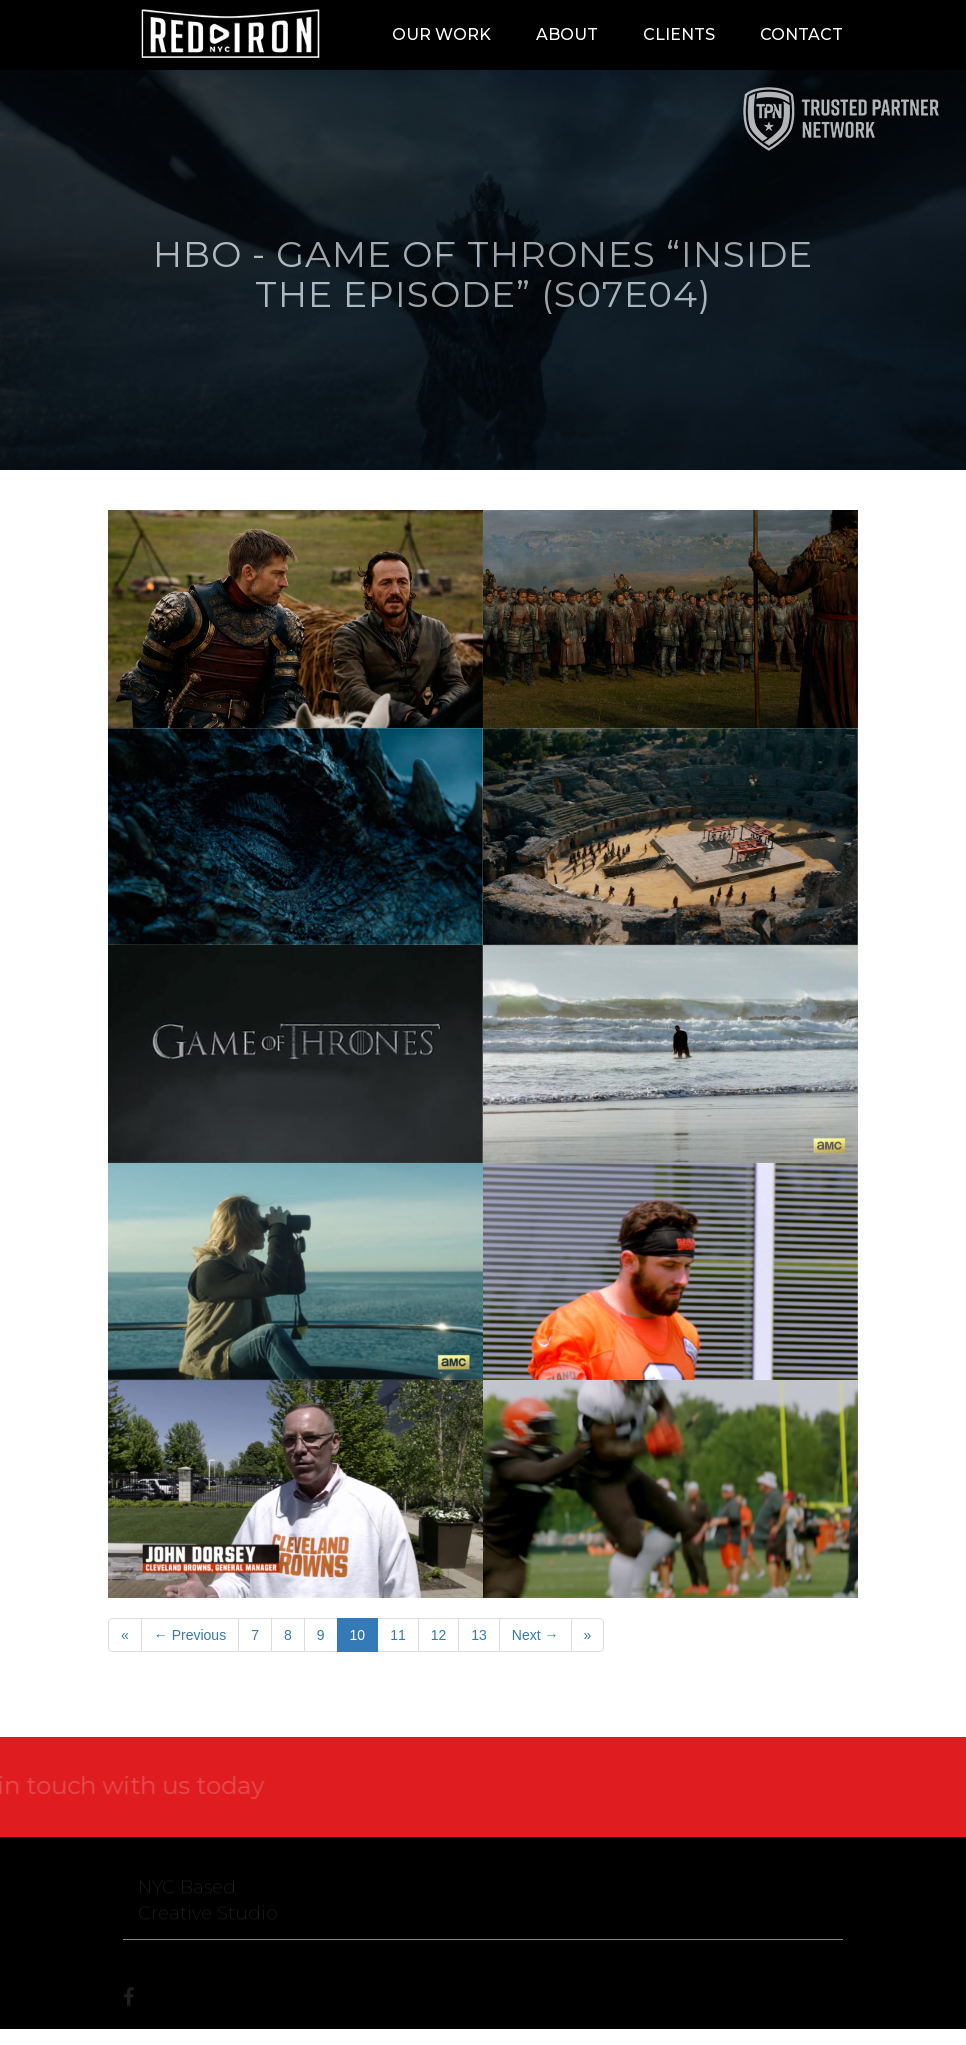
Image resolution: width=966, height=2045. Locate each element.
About (567, 34)
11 (398, 1635)
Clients (679, 34)
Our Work (441, 34)
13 (479, 1635)
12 (439, 1635)
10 (358, 1635)
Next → (535, 1635)
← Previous (190, 1635)
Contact (801, 34)
